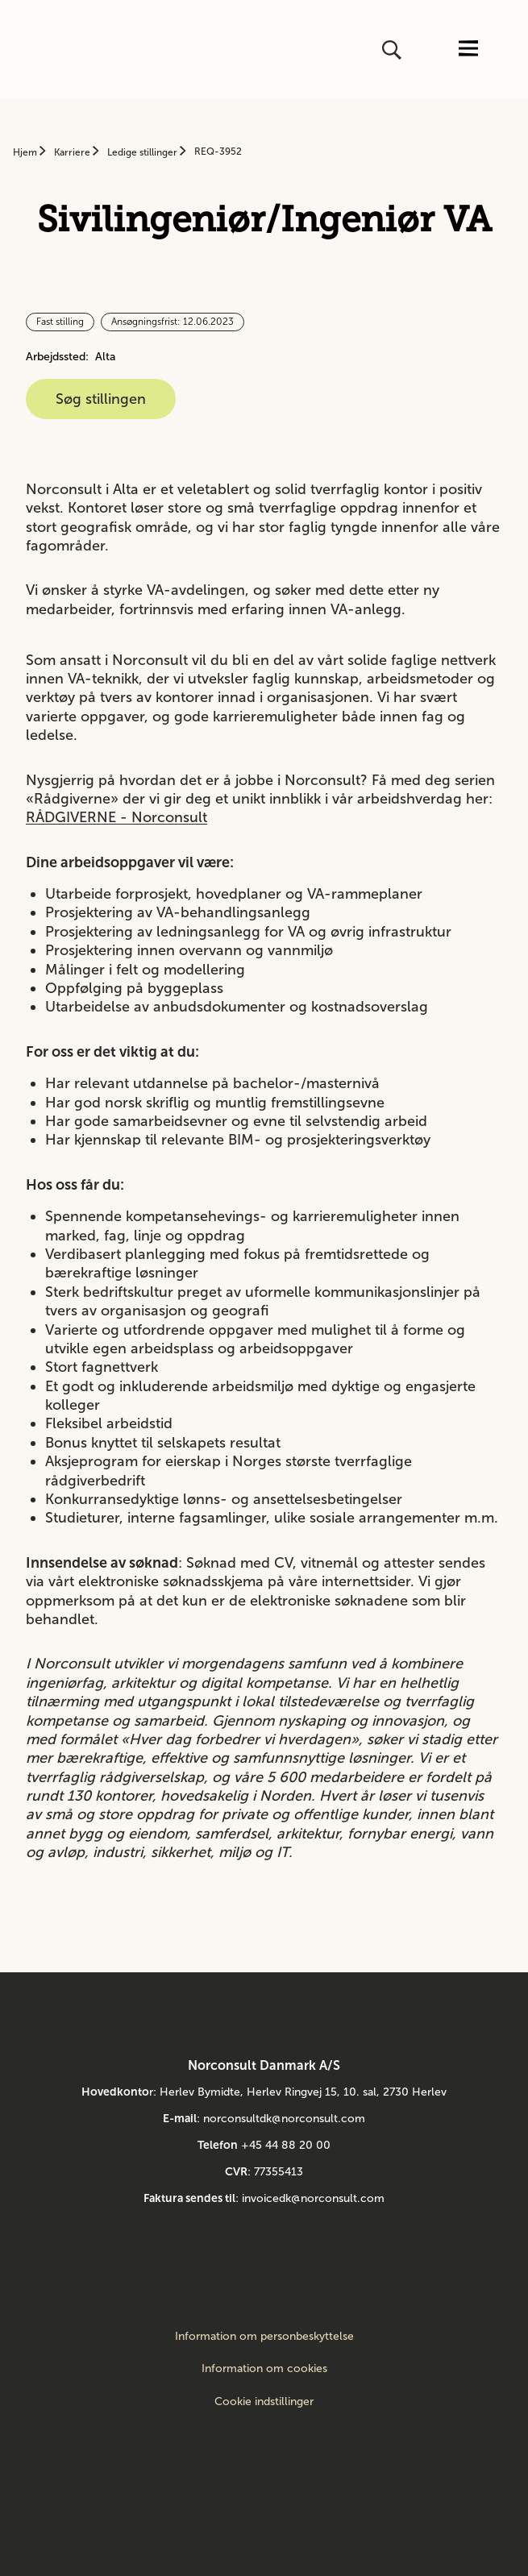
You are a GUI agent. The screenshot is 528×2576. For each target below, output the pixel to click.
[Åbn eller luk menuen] (468, 49)
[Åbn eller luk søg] (393, 49)
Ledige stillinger (143, 152)
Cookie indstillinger (264, 2401)
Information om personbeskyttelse (264, 2336)
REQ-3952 (218, 151)
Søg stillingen (101, 399)
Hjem (26, 152)
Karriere (73, 152)
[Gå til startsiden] (38, 50)
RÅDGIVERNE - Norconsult (116, 817)
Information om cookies (264, 2368)
